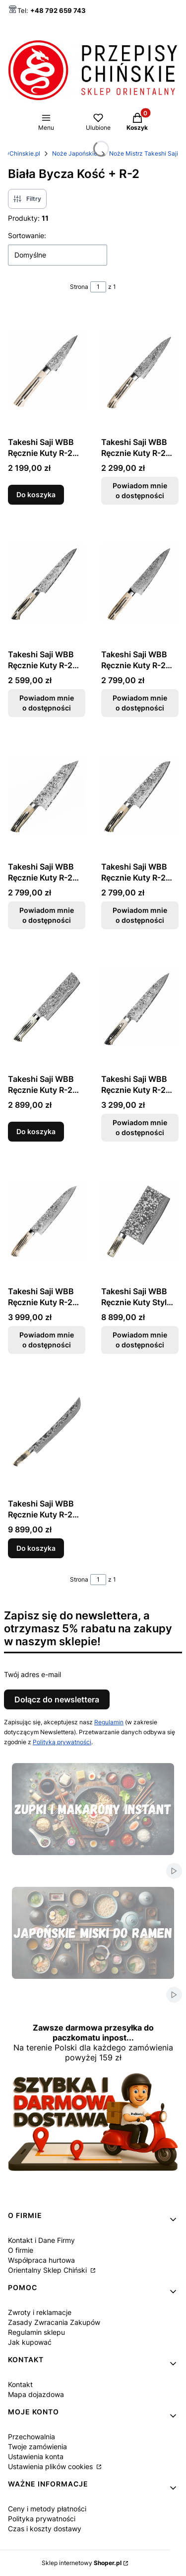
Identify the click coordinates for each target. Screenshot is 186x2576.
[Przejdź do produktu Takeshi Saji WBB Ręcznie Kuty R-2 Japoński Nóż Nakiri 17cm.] (46, 1007)
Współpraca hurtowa (41, 2260)
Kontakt (20, 2384)
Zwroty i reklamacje (39, 2312)
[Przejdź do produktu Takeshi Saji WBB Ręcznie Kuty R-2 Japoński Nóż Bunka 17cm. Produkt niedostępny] (46, 795)
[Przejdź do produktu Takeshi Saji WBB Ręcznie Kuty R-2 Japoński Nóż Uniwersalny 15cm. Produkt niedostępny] (46, 583)
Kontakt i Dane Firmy (41, 2240)
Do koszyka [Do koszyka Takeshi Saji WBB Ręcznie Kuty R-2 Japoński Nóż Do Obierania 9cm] (36, 494)
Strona (79, 286)
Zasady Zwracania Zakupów (54, 2322)
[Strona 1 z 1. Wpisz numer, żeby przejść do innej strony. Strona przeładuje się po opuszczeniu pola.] (98, 286)
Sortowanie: (27, 235)
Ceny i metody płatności (47, 2508)
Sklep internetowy (82, 2563)
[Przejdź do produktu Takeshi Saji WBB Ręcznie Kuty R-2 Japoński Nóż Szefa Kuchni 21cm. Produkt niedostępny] (140, 1007)
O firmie (20, 2250)
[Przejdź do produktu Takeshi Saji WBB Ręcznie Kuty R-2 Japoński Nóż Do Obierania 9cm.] (46, 370)
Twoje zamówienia (37, 2446)
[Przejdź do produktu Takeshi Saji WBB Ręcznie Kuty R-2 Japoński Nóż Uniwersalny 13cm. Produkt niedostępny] (140, 370)
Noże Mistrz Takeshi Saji (143, 153)
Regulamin (109, 1722)
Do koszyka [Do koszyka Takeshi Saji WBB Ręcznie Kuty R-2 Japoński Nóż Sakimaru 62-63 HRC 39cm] (36, 1548)
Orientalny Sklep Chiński (48, 2270)
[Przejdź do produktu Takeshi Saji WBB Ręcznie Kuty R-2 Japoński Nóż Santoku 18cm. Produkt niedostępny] (140, 795)
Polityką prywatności (62, 1742)
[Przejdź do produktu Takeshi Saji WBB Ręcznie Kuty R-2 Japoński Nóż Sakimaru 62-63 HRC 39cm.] (46, 1432)
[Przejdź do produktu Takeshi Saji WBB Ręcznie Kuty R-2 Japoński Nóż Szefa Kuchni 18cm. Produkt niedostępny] (140, 583)
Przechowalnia (31, 2436)
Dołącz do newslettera (56, 1699)
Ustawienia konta (35, 2456)
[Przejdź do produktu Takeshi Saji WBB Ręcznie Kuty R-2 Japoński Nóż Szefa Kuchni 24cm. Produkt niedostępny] (46, 1219)
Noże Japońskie (74, 153)
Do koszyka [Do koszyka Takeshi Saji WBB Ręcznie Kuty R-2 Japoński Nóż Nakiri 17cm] (36, 1131)
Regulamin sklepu (36, 2332)
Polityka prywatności (41, 2518)
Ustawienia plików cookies (51, 2466)
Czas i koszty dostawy (44, 2528)
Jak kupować (30, 2342)
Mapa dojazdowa (36, 2394)
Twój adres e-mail (32, 1674)
